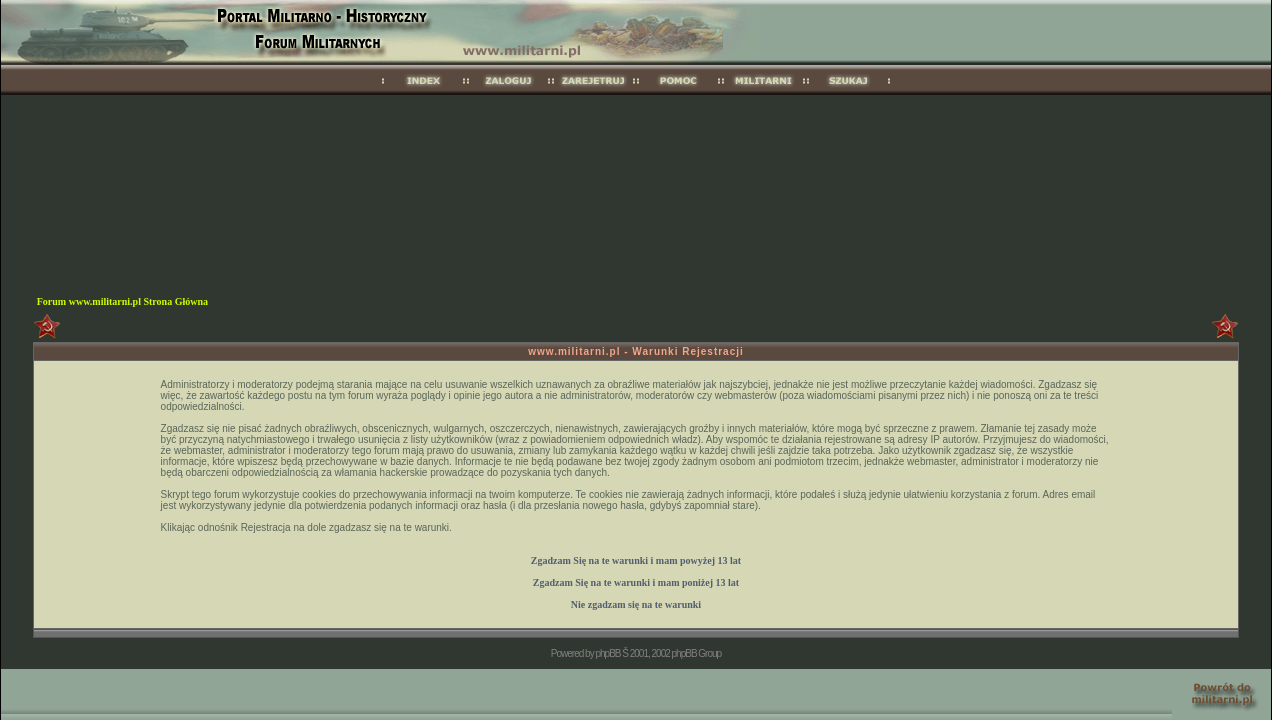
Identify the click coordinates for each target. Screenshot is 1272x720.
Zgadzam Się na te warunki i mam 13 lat (636, 560)
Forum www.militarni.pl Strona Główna (122, 301)
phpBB (607, 653)
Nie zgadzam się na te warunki (636, 604)
